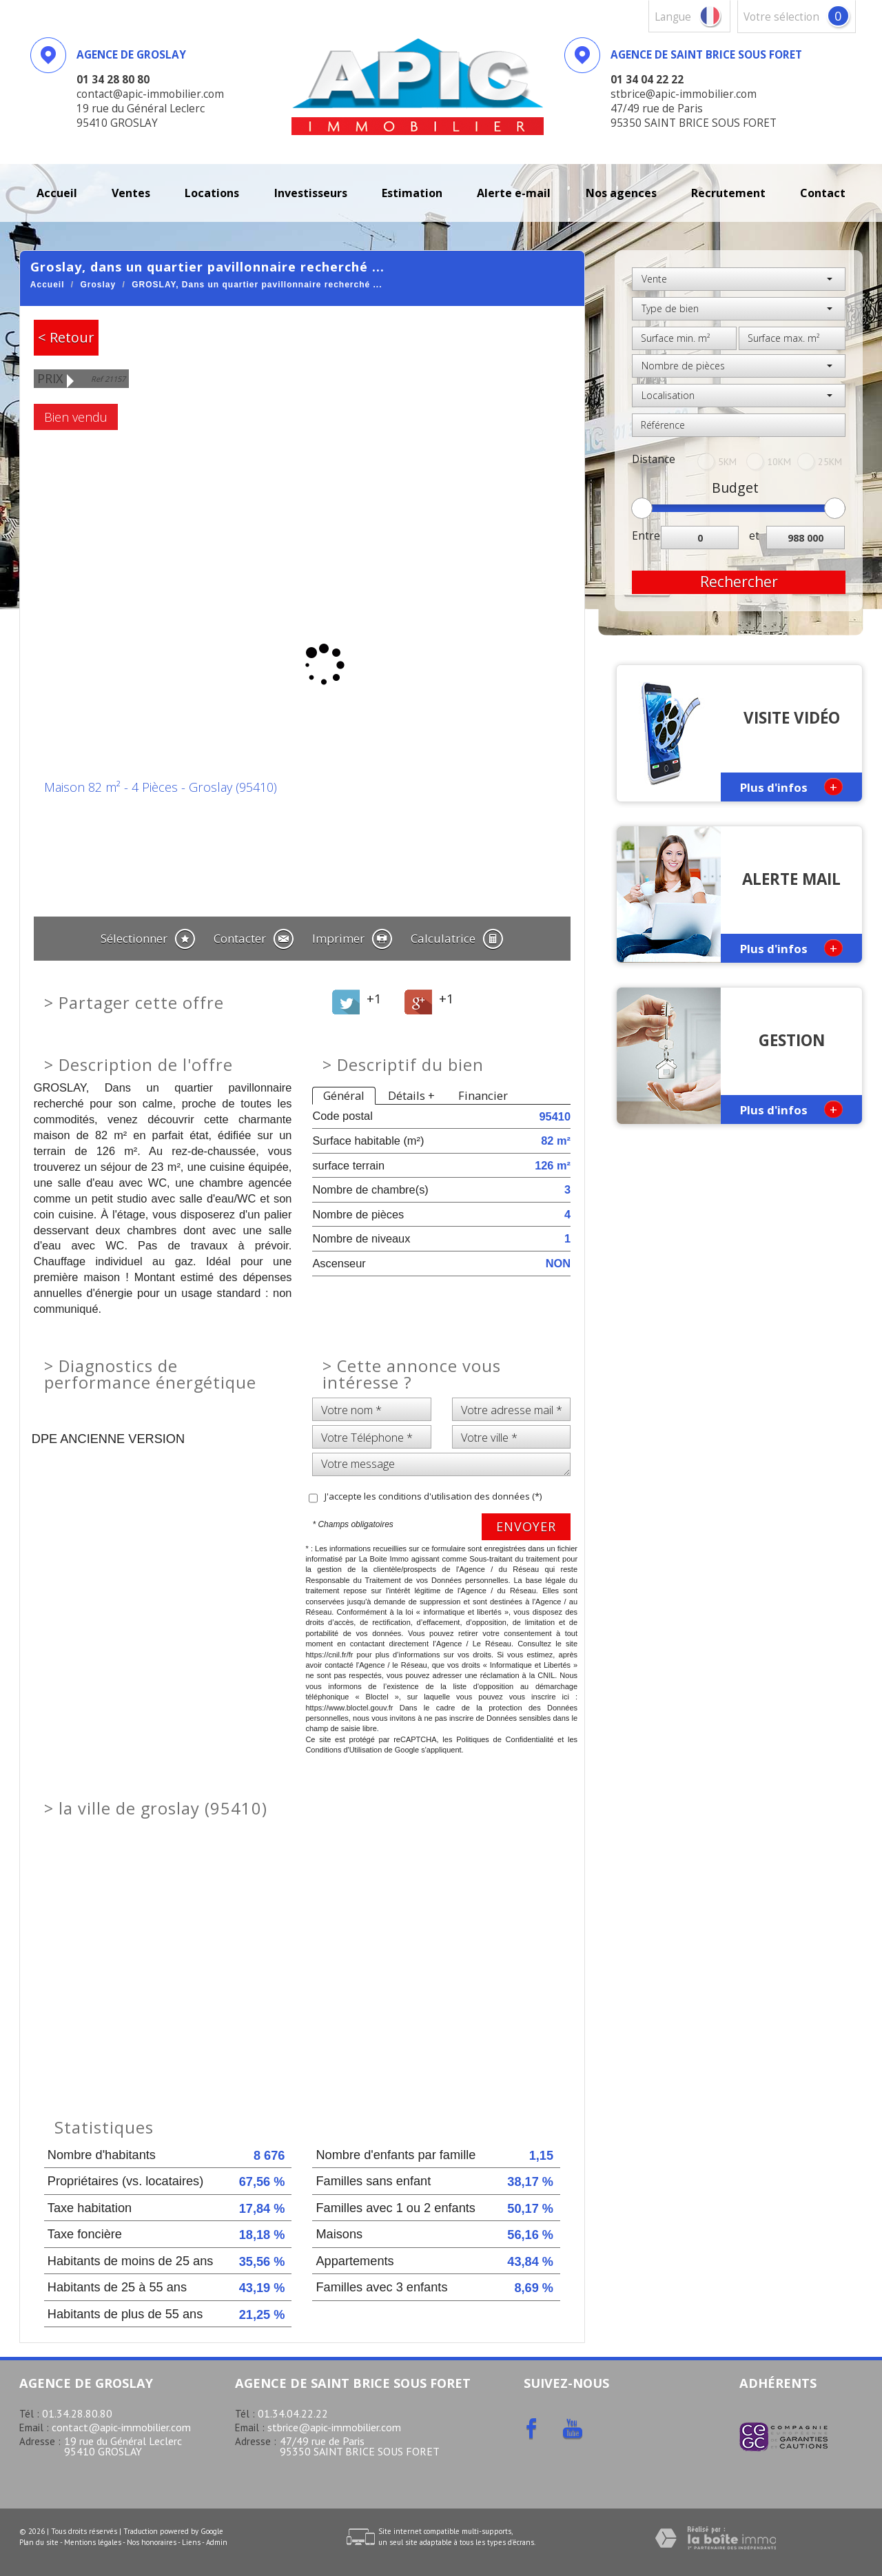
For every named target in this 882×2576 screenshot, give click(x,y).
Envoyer (526, 1526)
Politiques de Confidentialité (504, 1739)
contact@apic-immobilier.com (121, 2427)
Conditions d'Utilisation (343, 1750)
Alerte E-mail (514, 193)
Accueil (57, 193)
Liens (191, 2542)
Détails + (411, 1095)
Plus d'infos (791, 786)
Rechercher (739, 581)
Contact (822, 193)
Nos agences (621, 193)
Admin (216, 2542)
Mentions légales (92, 2542)
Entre (646, 536)
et (754, 536)
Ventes (131, 193)
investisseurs (310, 193)
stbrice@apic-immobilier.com (334, 2427)
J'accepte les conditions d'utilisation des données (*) (433, 1496)
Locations (212, 193)
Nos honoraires (151, 2542)
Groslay (98, 284)
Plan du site (39, 2542)
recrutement (728, 193)
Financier (483, 1095)
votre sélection (781, 17)
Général (344, 1095)
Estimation (412, 193)
